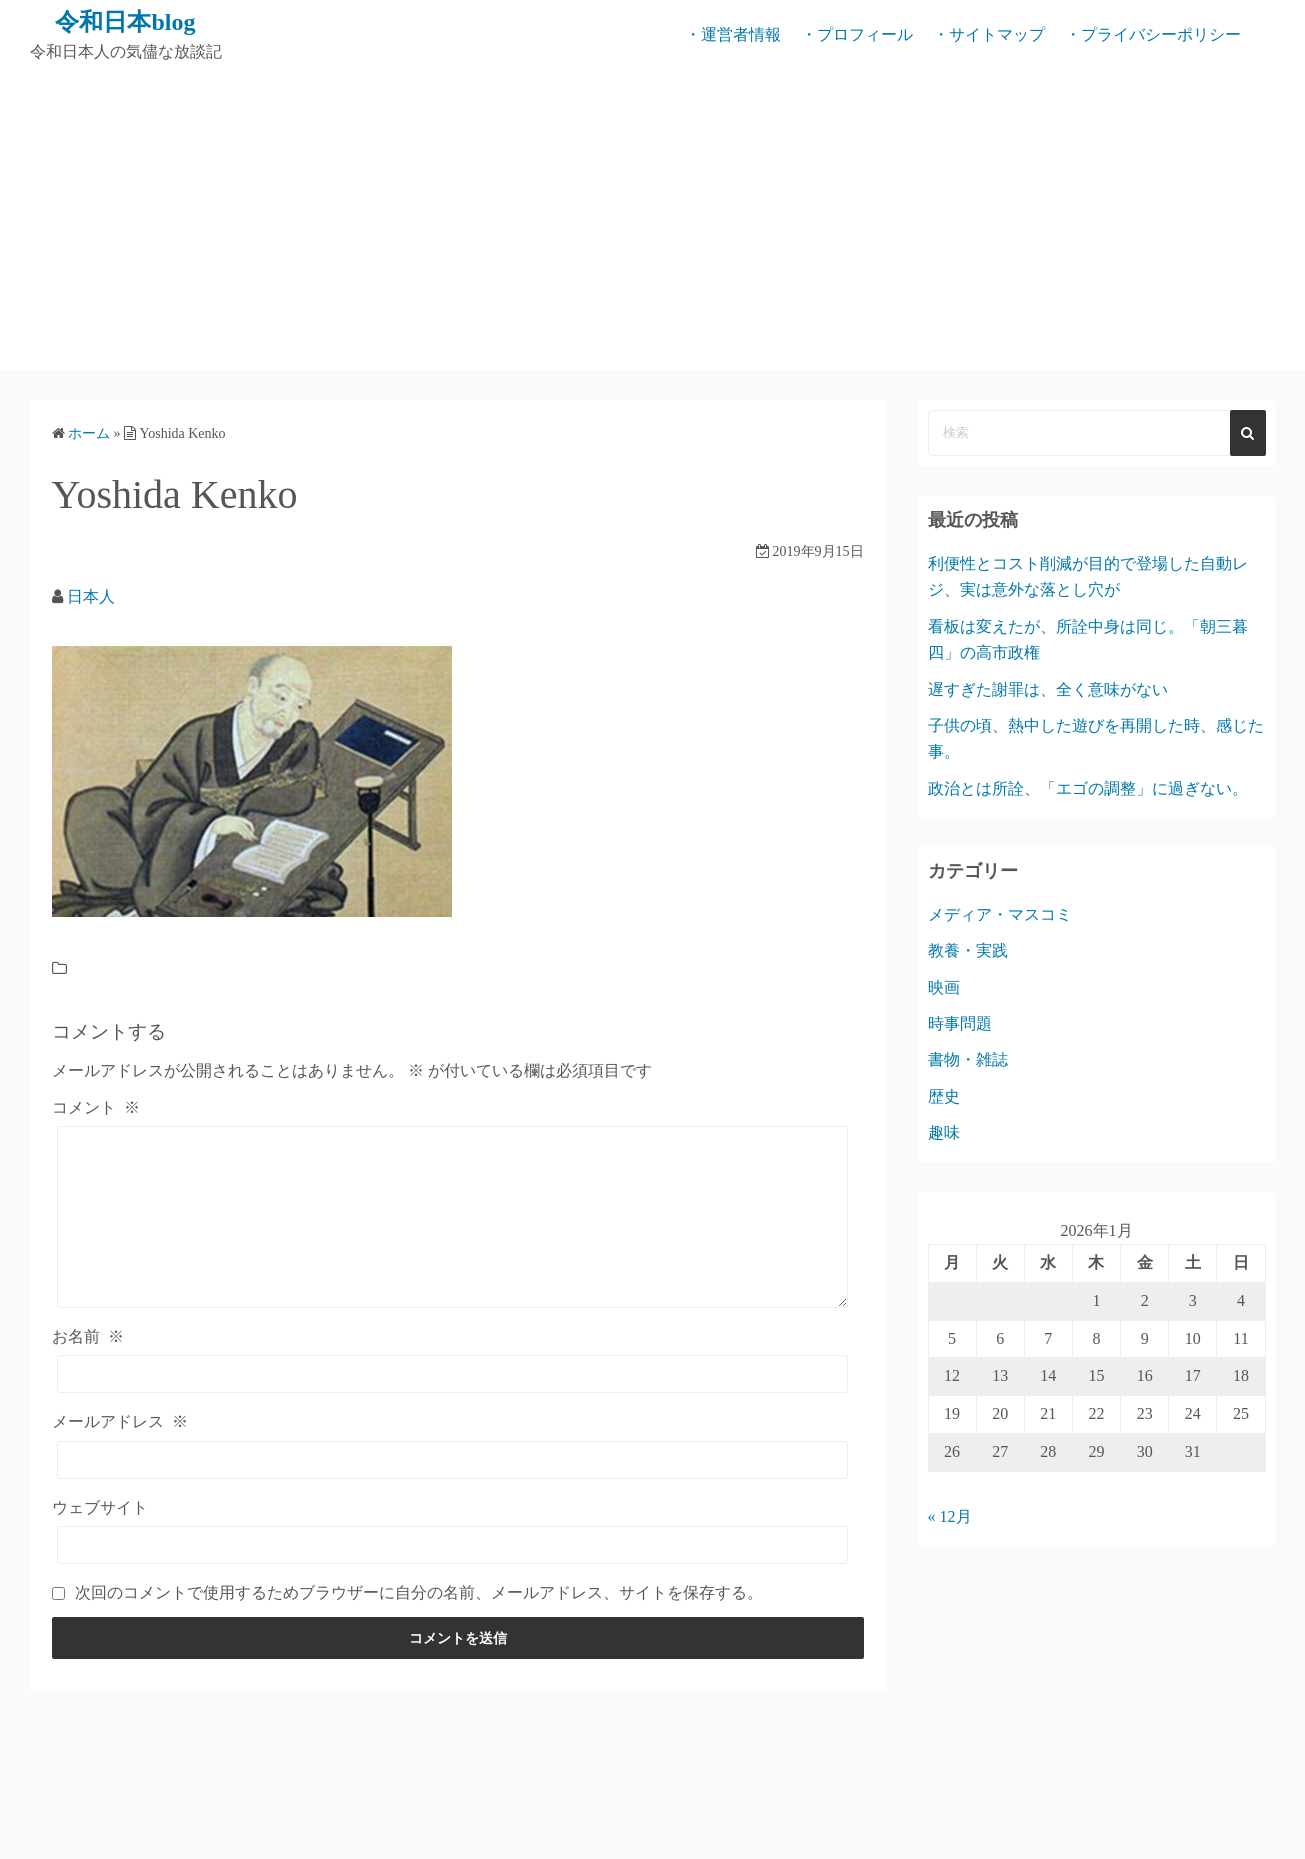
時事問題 (960, 1023)
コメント (96, 1107)
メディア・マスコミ (1000, 914)
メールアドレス (120, 1421)
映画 (944, 987)
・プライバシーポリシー (1153, 34)
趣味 (944, 1132)
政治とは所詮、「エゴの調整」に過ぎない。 (1088, 788)
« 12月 (950, 1516)
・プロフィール (857, 34)
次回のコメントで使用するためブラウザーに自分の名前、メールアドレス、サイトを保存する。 (419, 1592)
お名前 (88, 1336)
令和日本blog (125, 22)
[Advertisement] (653, 220)
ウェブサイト (100, 1507)
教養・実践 (968, 950)
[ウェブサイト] (453, 1545)
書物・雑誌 (968, 1059)
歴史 (944, 1096)
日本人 (91, 596)
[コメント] (453, 1217)
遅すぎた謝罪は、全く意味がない (1048, 689)
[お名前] (453, 1374)
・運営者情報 (733, 34)
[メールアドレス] (453, 1460)
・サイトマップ (989, 34)
